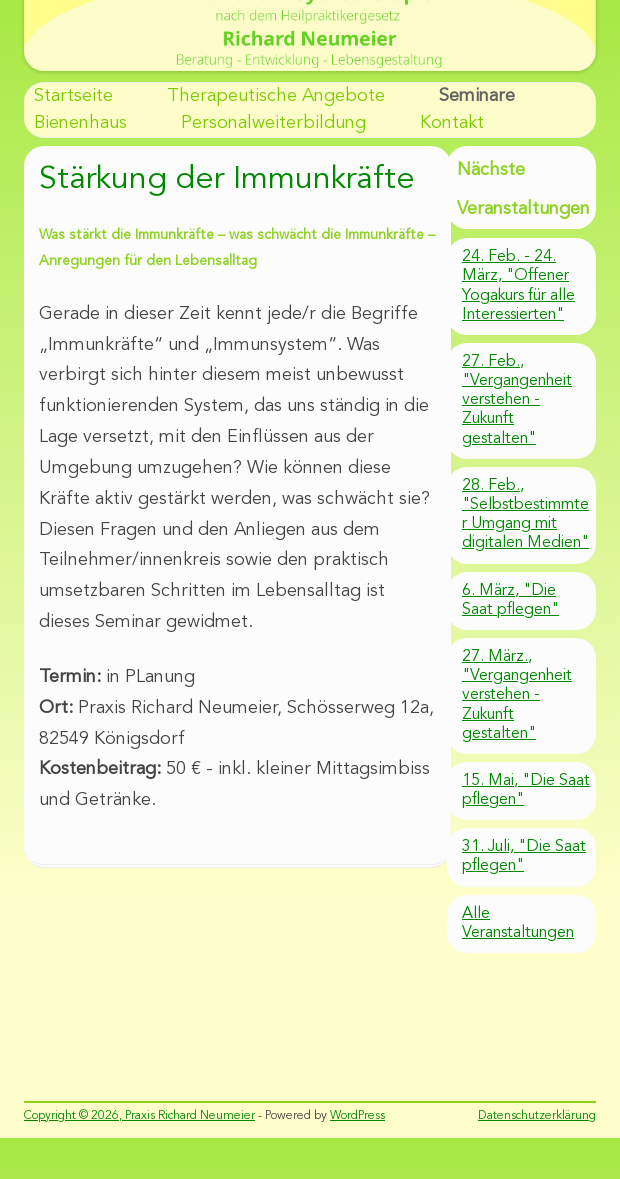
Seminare (477, 96)
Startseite (73, 96)
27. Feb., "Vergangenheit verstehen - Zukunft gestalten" (517, 400)
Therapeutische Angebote (276, 96)
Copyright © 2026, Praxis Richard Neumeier (139, 1116)
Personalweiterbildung (273, 123)
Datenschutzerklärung (537, 1116)
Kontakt (452, 123)
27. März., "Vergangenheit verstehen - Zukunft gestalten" (517, 695)
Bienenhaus (80, 123)
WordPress (357, 1116)
